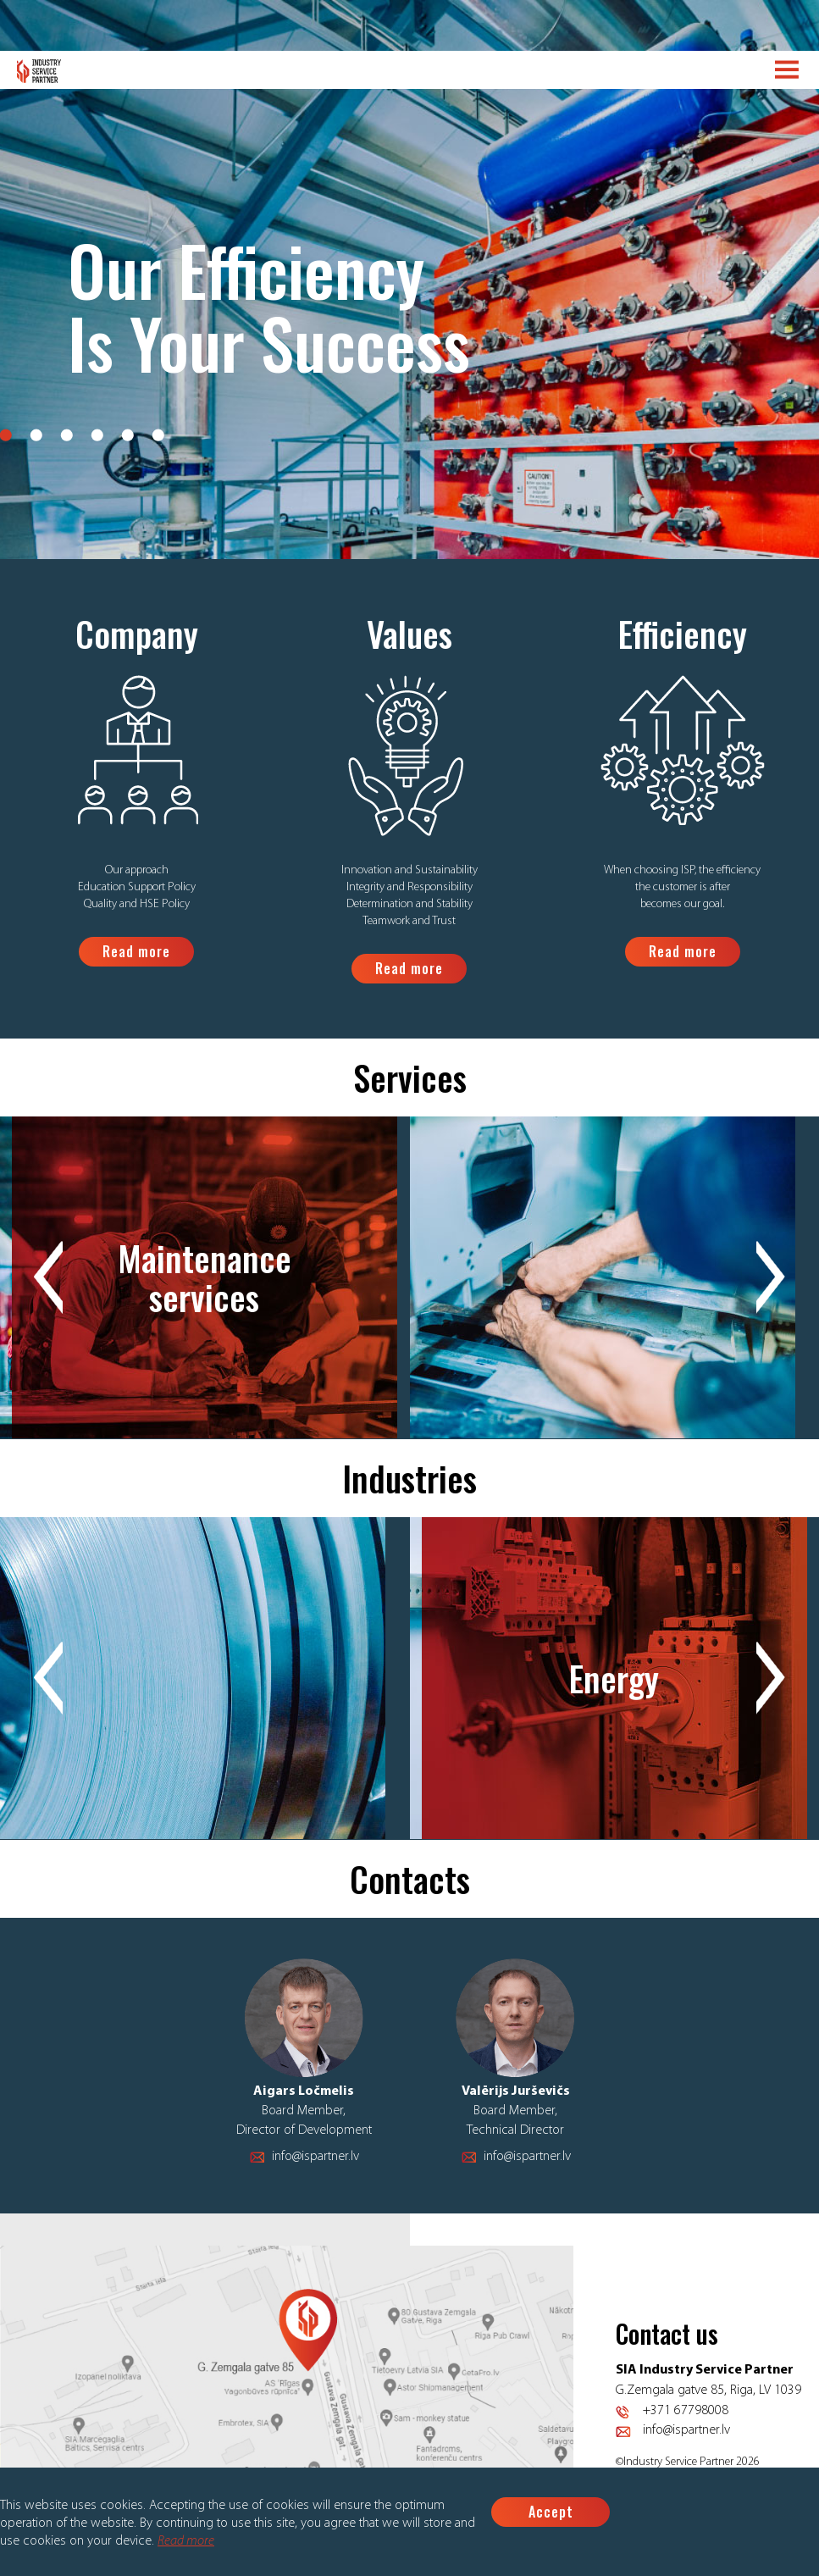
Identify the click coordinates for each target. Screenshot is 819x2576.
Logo (39, 71)
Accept (550, 2511)
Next (770, 1278)
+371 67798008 (685, 2411)
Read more (186, 2541)
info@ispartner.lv (315, 2156)
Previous (48, 1278)
